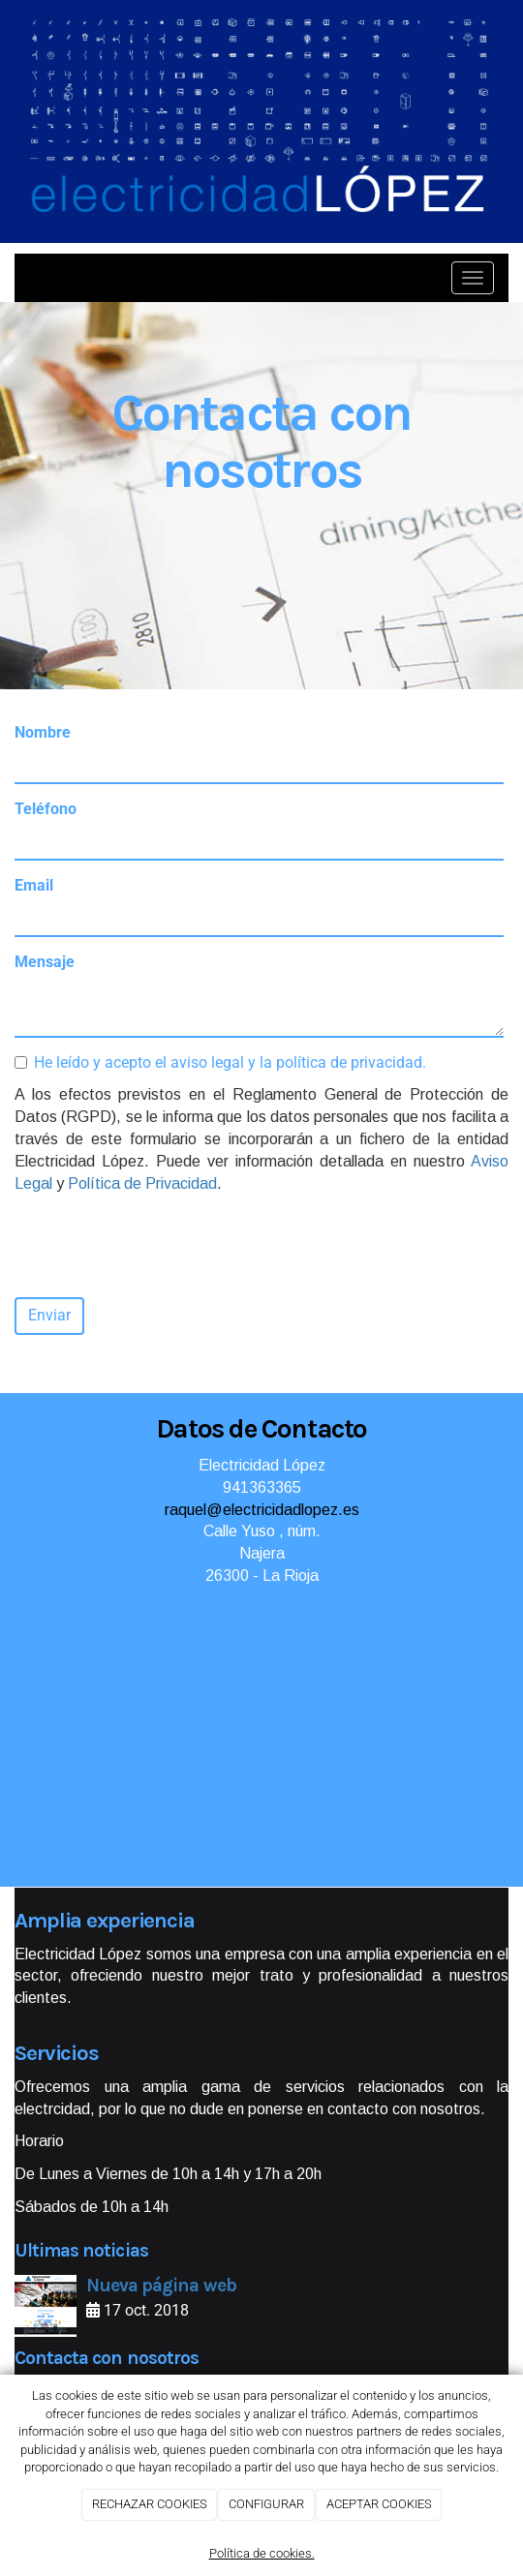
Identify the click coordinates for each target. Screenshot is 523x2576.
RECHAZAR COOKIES (149, 2504)
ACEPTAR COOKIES (379, 2504)
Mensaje (45, 962)
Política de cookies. (262, 2553)
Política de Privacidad (142, 1183)
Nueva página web (161, 2285)
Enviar (49, 1315)
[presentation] (162, 1245)
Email (34, 885)
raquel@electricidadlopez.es (262, 1509)
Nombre (43, 732)
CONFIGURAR (266, 2504)
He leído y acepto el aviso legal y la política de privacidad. (220, 1062)
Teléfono (46, 809)
